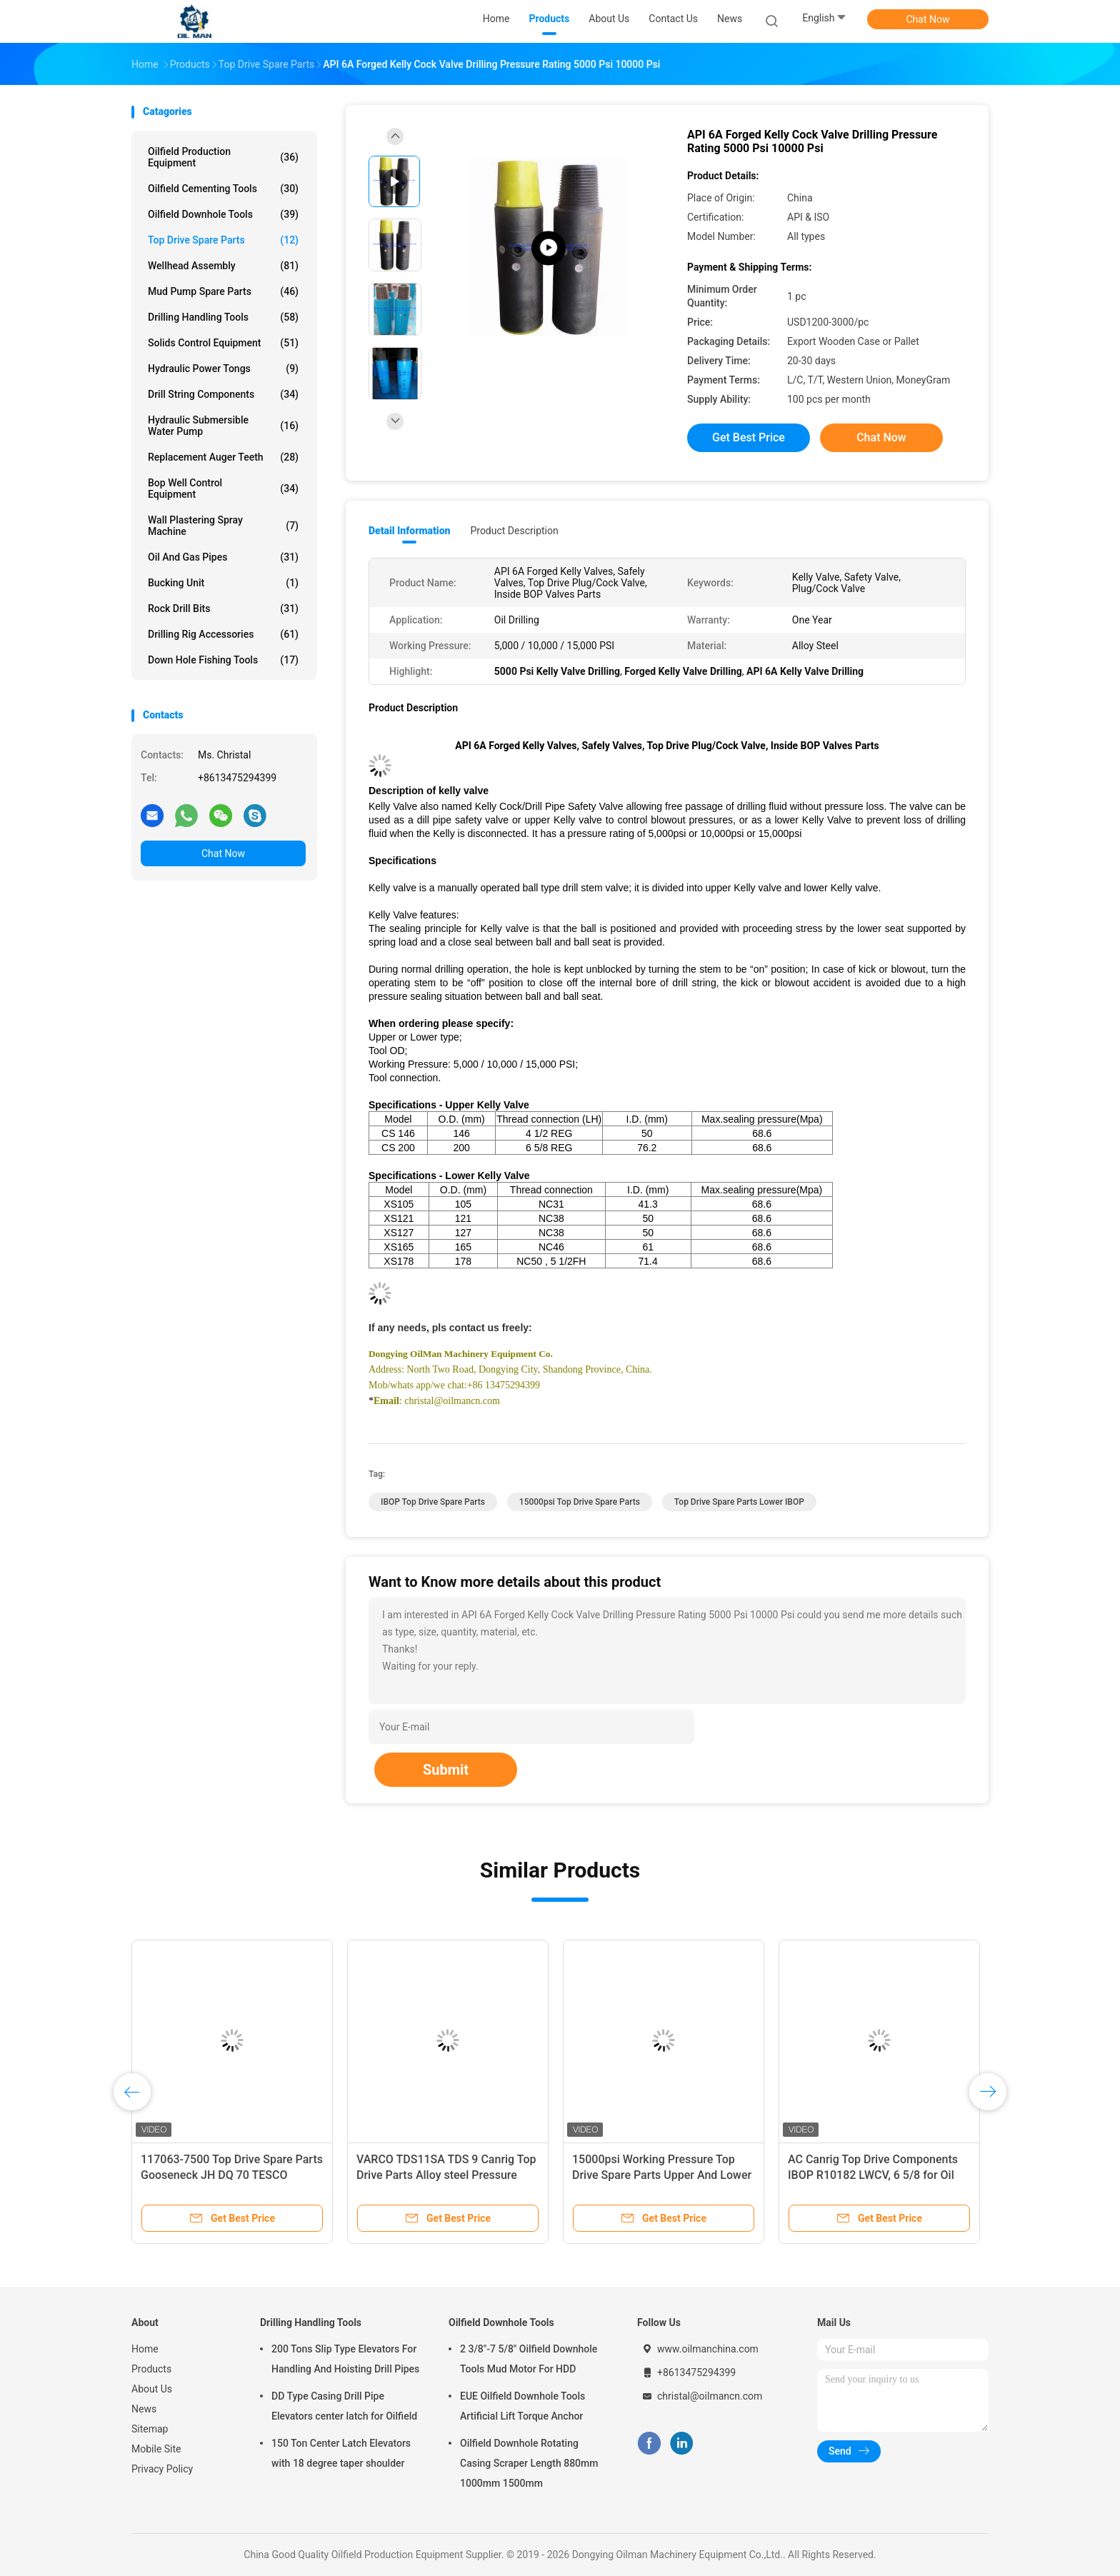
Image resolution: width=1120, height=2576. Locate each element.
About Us (151, 2389)
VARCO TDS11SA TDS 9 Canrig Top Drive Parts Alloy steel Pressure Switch (446, 2174)
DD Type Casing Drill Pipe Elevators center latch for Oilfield (344, 2406)
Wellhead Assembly (223, 266)
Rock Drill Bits (223, 608)
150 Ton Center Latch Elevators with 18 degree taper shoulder (341, 2453)
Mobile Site (156, 2449)
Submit (446, 1769)
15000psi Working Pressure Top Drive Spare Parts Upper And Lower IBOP (661, 2174)
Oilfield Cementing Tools (223, 188)
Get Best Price (748, 437)
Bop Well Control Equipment (223, 488)
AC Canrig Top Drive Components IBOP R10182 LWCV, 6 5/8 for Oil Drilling (873, 2174)
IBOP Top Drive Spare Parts (433, 1502)
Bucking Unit (223, 583)
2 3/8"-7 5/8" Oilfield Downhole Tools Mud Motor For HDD (528, 2359)
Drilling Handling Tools (223, 317)
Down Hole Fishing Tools (223, 660)
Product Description (514, 530)
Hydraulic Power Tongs (223, 368)
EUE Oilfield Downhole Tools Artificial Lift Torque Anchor (522, 2406)
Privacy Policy (162, 2469)
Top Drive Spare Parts (223, 240)
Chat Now (928, 19)
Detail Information (409, 530)
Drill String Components (223, 394)
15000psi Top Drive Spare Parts (579, 1502)
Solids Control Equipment (223, 343)
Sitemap (149, 2429)
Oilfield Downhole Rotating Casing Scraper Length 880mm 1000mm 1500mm (529, 2463)
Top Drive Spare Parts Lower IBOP (739, 1502)
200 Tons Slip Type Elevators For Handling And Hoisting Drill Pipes (345, 2359)
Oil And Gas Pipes (223, 557)
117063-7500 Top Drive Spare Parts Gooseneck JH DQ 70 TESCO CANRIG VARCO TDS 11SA (232, 2174)
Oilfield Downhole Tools (223, 214)
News (143, 2409)
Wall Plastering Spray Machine (223, 525)
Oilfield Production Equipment (223, 157)
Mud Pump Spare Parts (223, 291)
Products (151, 2369)
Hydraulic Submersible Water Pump (223, 425)
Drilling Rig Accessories (223, 634)
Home (145, 2349)
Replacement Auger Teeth (223, 457)
